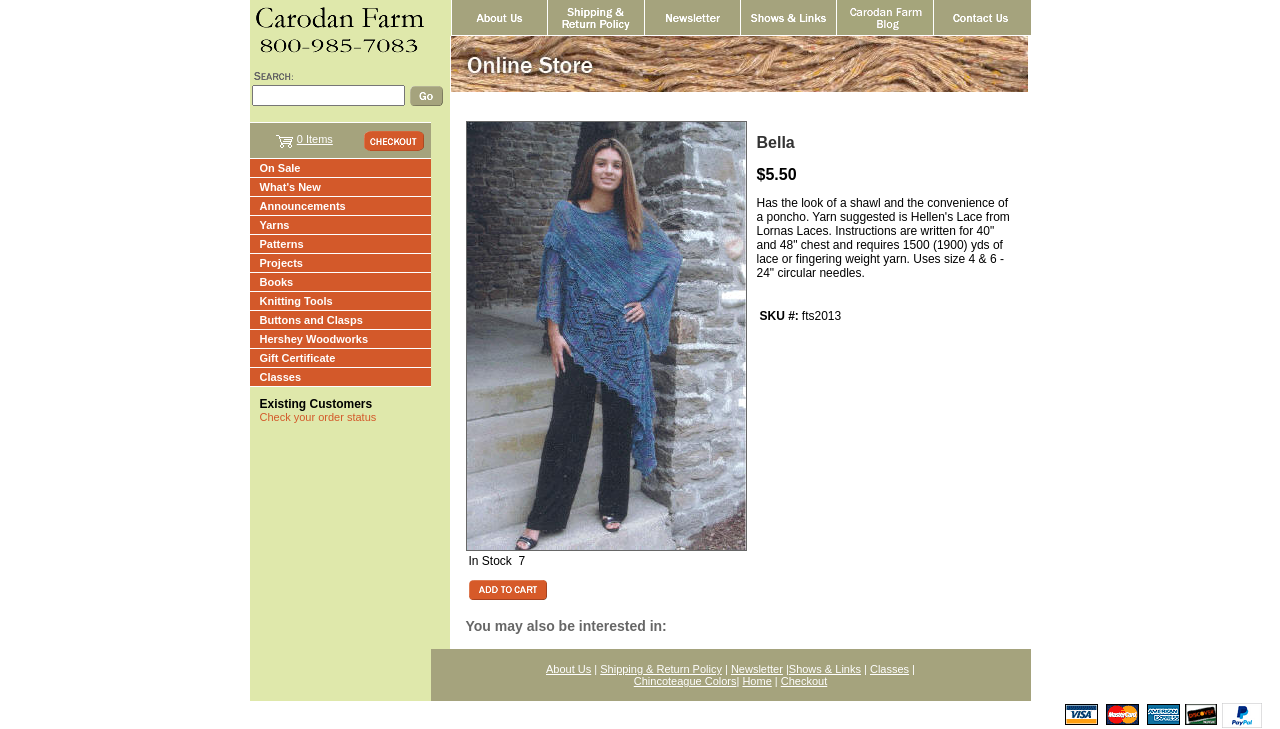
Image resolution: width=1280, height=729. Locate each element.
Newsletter (757, 669)
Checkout (804, 681)
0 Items (315, 139)
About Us (568, 669)
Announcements (303, 206)
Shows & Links (825, 669)
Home (756, 681)
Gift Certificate (298, 358)
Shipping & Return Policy (661, 669)
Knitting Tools (296, 301)
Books (277, 282)
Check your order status (318, 417)
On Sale (280, 168)
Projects (281, 263)
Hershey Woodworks (314, 339)
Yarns (275, 225)
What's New (290, 187)
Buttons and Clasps (311, 320)
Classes (281, 377)
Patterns (282, 244)
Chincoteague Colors (685, 681)
